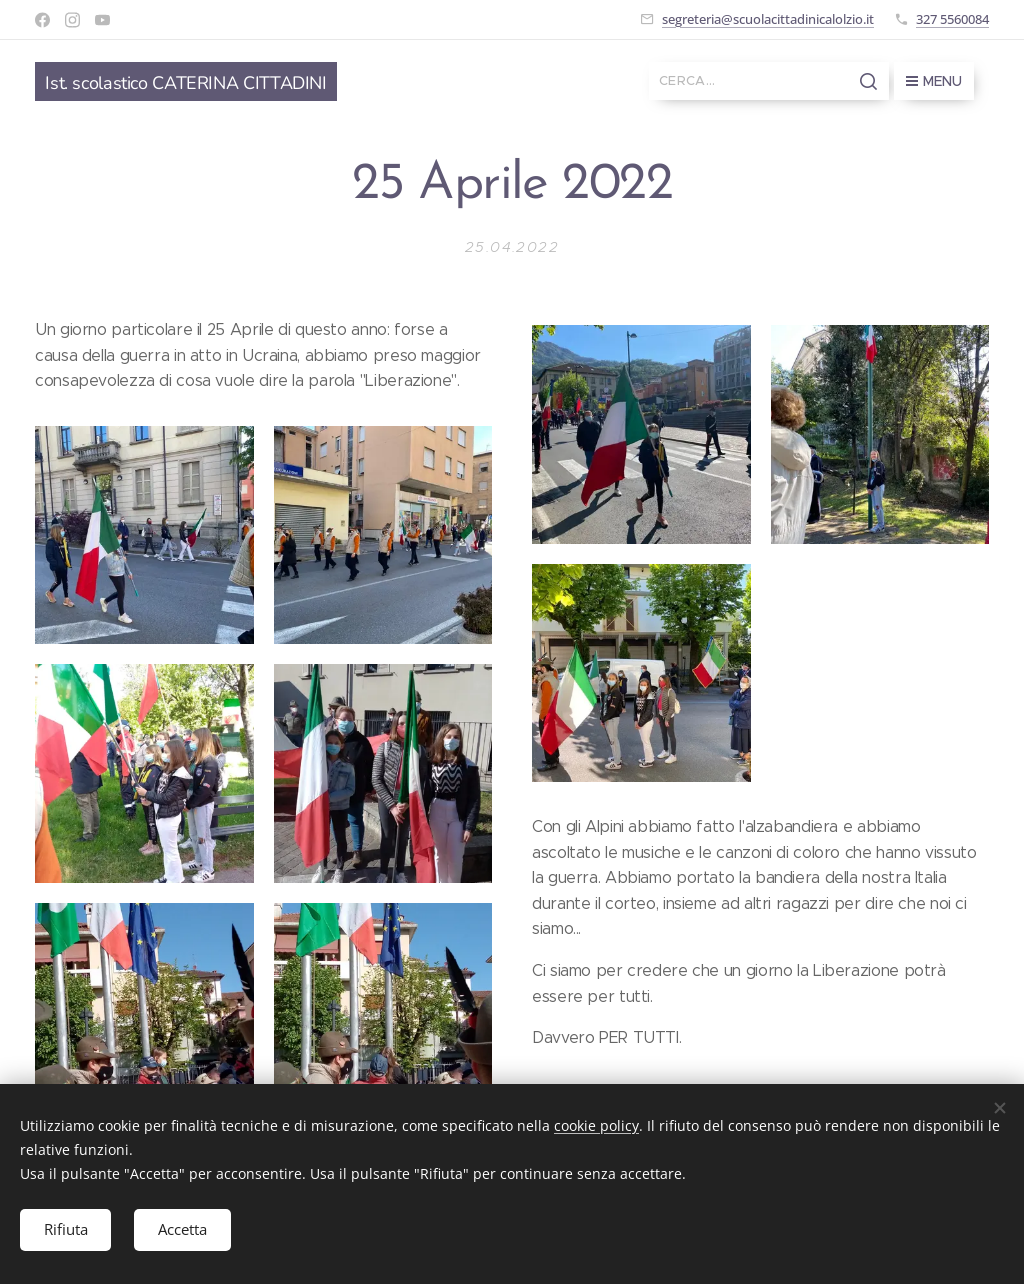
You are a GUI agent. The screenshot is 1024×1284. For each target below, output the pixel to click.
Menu (934, 81)
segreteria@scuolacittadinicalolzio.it (768, 19)
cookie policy (596, 1124)
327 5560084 (952, 19)
